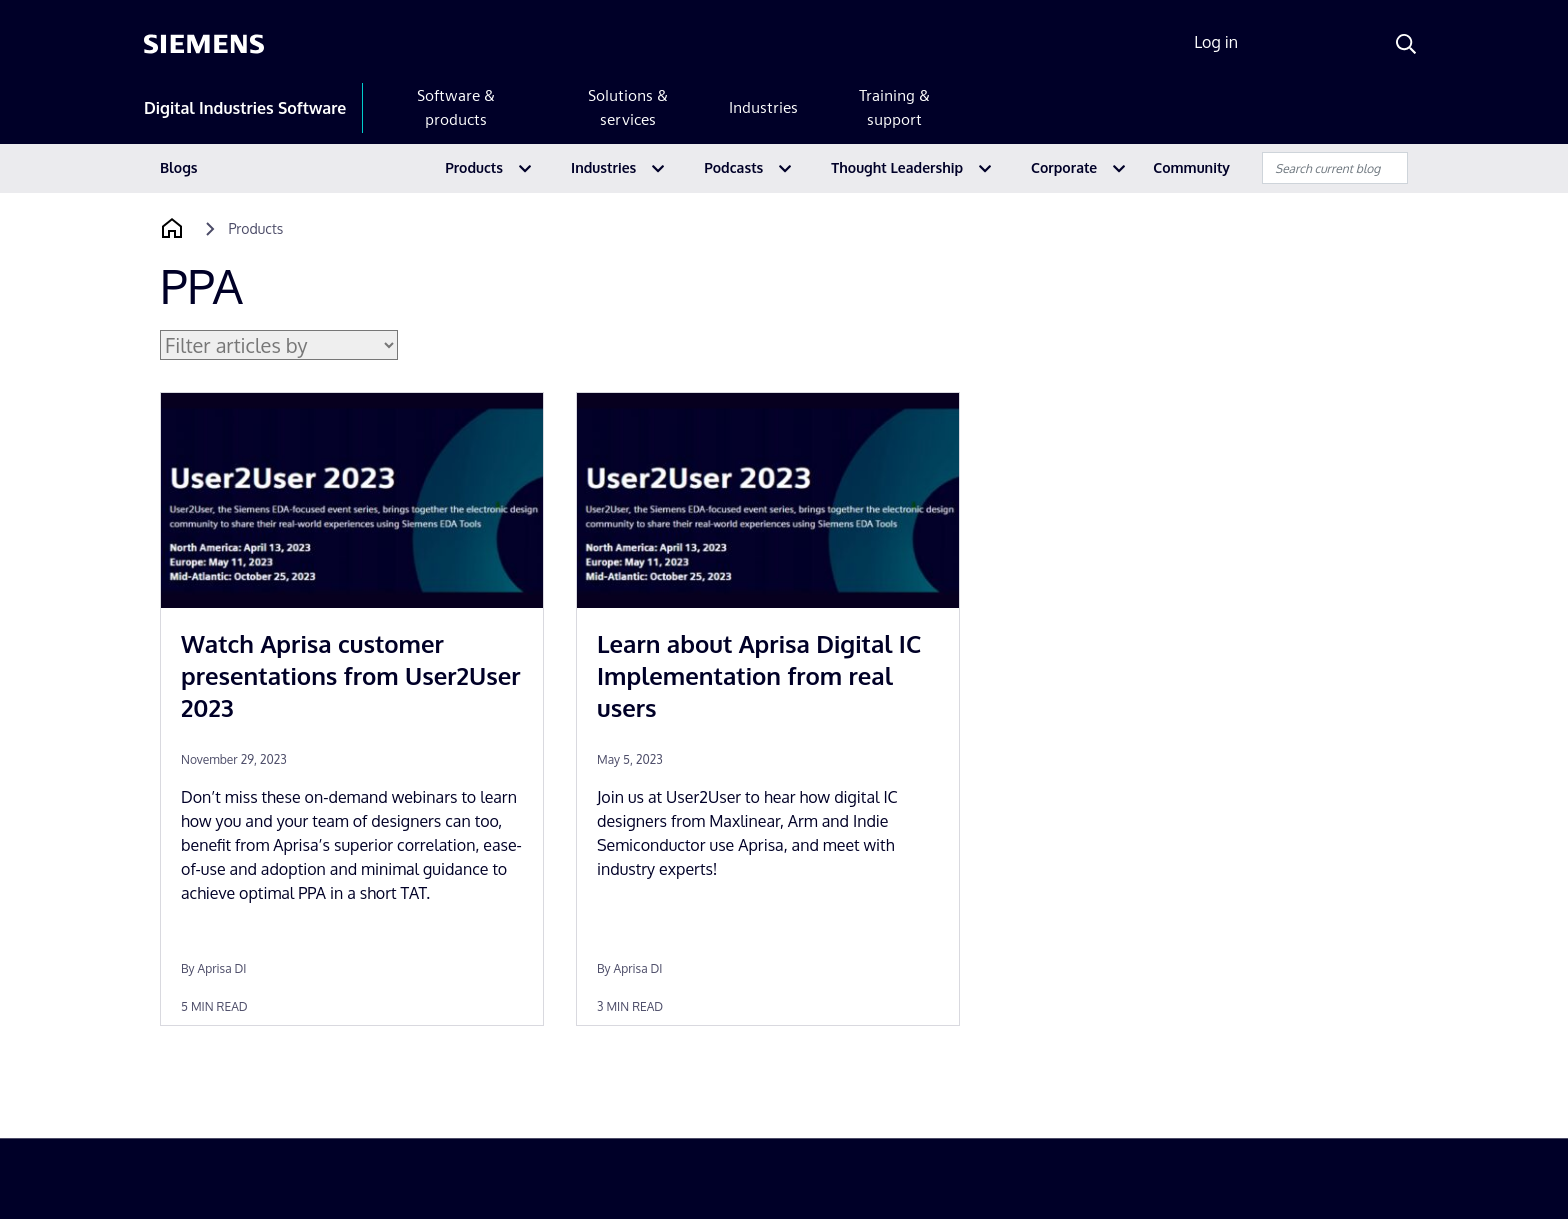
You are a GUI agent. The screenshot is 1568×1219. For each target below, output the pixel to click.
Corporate (1064, 167)
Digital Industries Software (245, 108)
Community (1191, 167)
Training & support (894, 107)
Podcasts (733, 167)
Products (474, 167)
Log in (1216, 42)
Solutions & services (628, 107)
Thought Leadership (897, 167)
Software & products (456, 107)
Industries (763, 107)
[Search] (1406, 44)
